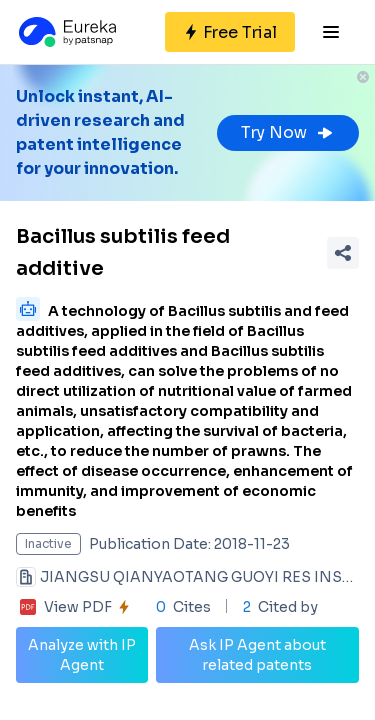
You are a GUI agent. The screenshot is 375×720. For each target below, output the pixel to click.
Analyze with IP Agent (82, 655)
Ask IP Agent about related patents (257, 655)
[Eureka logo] (66, 32)
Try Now (288, 132)
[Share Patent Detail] (343, 253)
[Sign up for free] (230, 32)
